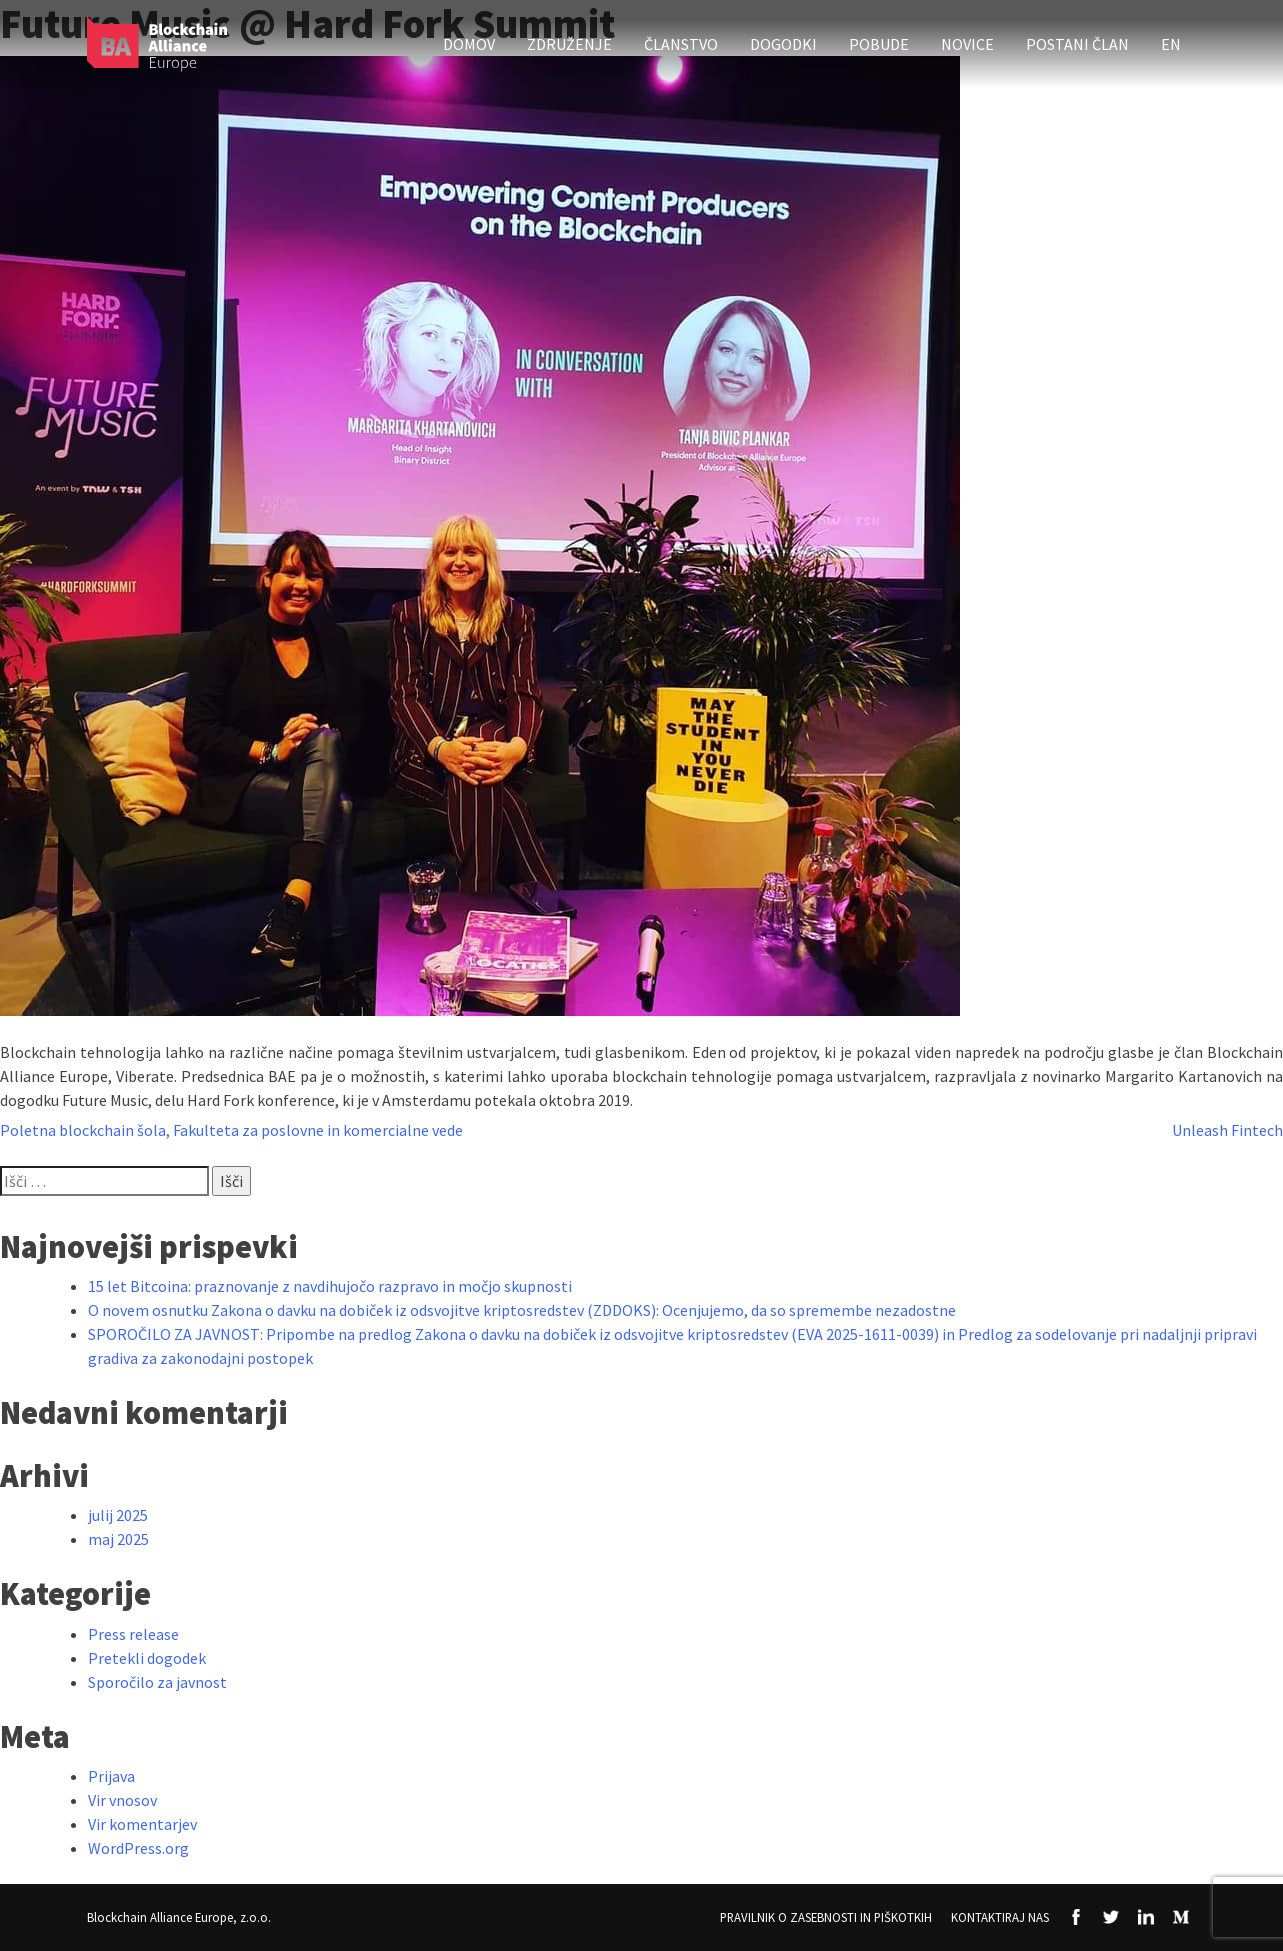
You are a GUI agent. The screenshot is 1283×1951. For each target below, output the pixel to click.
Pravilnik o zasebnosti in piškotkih (826, 1917)
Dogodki (783, 44)
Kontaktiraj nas (1000, 1917)
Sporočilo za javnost (157, 1682)
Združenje (569, 44)
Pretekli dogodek (147, 1658)
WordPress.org (138, 1848)
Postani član (1077, 44)
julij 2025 (118, 1515)
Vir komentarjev (142, 1824)
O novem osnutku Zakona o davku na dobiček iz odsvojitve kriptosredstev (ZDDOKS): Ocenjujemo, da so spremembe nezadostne (522, 1310)
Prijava (111, 1776)
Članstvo (681, 44)
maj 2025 (118, 1539)
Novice (967, 44)
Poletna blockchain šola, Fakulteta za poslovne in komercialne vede (231, 1130)
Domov (469, 44)
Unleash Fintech (1227, 1130)
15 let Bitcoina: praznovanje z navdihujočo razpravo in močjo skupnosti (330, 1286)
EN (1171, 44)
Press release (133, 1634)
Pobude (879, 44)
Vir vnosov (122, 1800)
